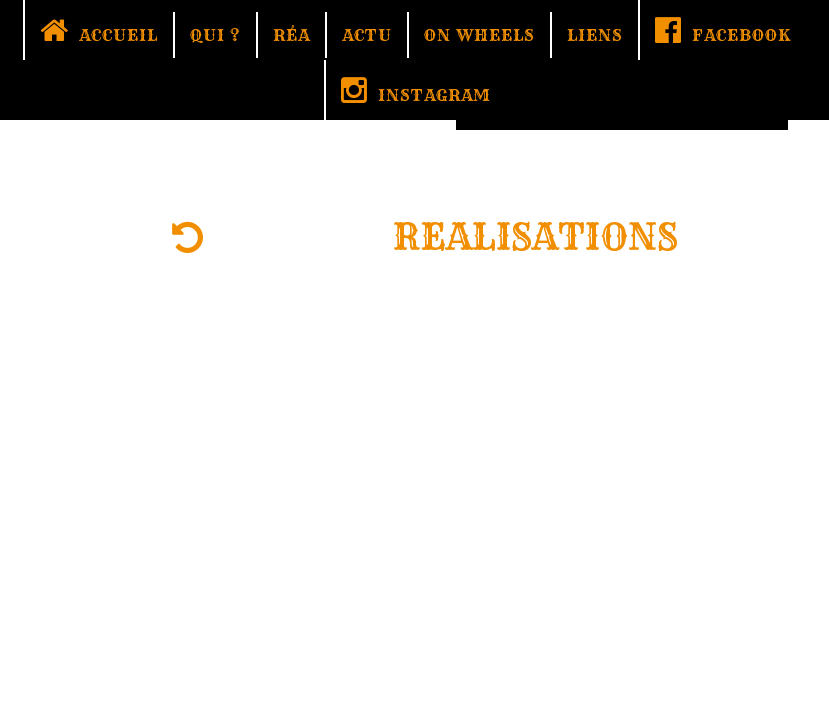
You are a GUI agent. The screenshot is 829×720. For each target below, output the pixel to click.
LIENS (595, 35)
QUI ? (215, 35)
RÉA (291, 35)
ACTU (367, 35)
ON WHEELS (479, 35)
